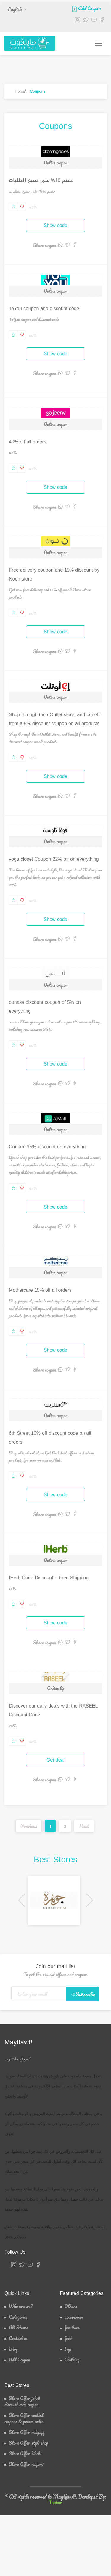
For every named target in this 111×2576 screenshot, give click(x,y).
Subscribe (83, 1994)
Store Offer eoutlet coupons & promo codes (24, 2418)
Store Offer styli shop (28, 2443)
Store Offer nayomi (26, 2464)
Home (20, 91)
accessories (74, 2317)
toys (68, 2349)
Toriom (55, 2502)
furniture (72, 2328)
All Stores (18, 2328)
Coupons (37, 91)
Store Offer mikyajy (26, 2432)
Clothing (72, 2360)
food (68, 2338)
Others (71, 2306)
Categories (18, 2317)
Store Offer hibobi (25, 2453)
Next (84, 1826)
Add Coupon (86, 8)
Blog (13, 2349)
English (15, 9)
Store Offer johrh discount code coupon (22, 2401)
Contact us (18, 2338)
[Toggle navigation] (99, 43)
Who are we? (21, 2306)
